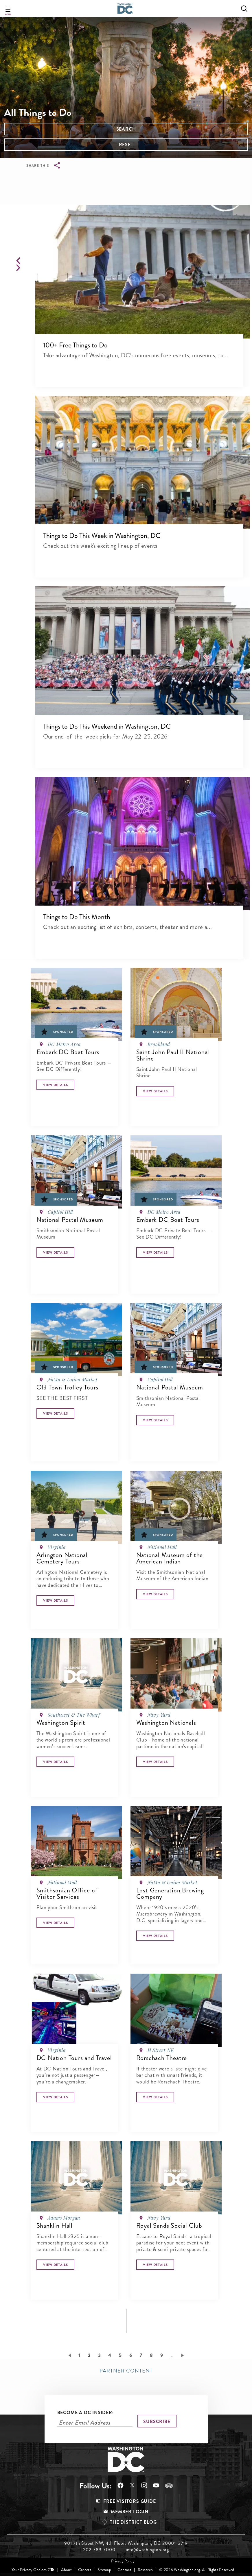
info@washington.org (147, 2549)
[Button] (55, 1085)
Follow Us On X (132, 2486)
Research (145, 2570)
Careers (84, 2570)
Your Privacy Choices (29, 2570)
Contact (124, 2570)
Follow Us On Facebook (120, 2485)
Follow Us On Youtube (156, 2485)
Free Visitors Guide (129, 2501)
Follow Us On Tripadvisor (169, 2485)
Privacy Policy (123, 2561)
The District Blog (133, 2522)
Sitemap (104, 2570)
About (66, 2570)
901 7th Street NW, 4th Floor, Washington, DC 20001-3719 (126, 2543)
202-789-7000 (99, 2549)
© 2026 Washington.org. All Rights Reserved (196, 2570)
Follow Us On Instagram (144, 2485)
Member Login (129, 2511)
